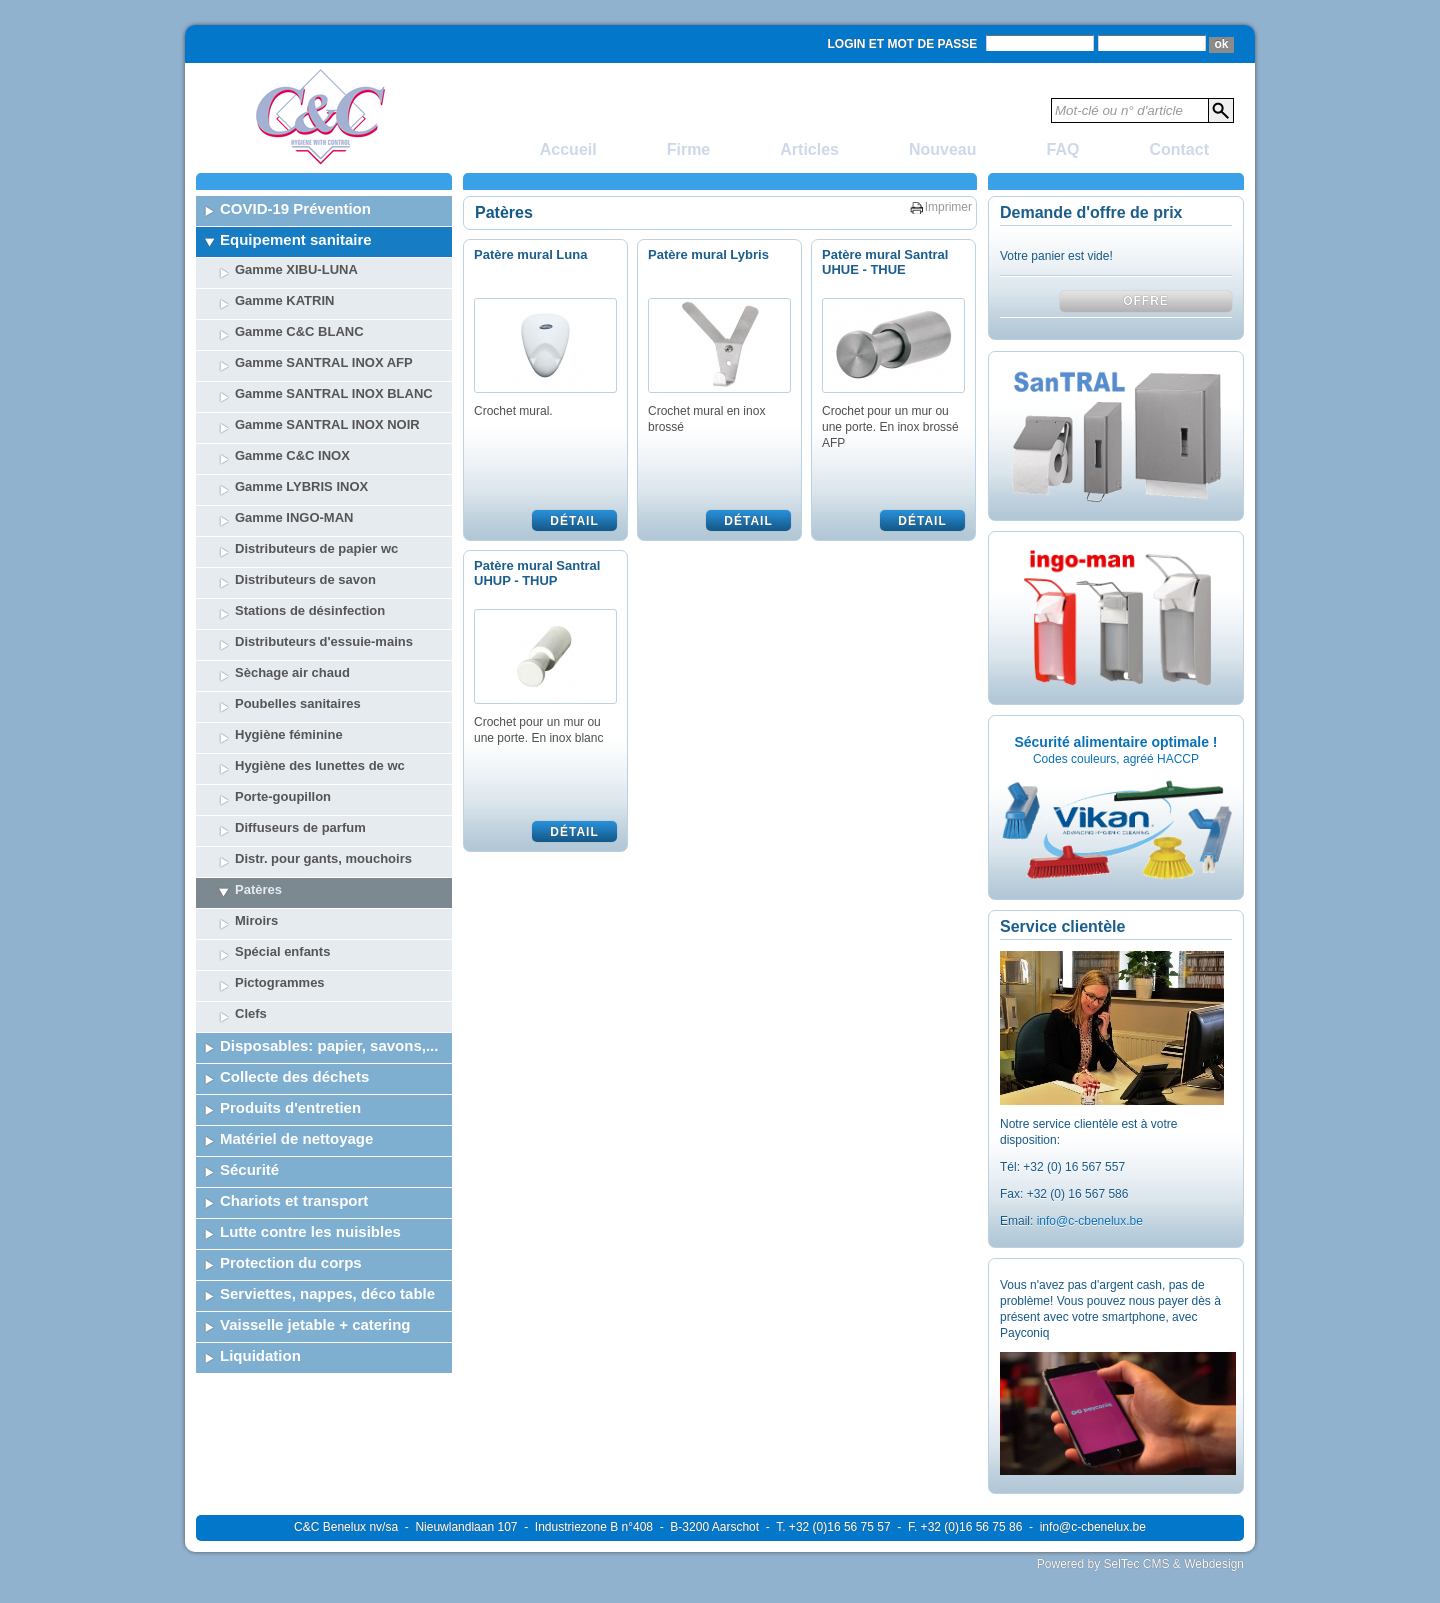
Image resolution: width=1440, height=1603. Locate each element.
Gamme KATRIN (284, 300)
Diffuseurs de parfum (300, 827)
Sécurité (249, 1169)
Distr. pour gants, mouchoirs (323, 858)
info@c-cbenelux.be (1090, 1221)
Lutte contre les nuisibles (310, 1231)
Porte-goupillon (283, 796)
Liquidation (260, 1355)
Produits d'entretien (290, 1107)
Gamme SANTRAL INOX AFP (324, 362)
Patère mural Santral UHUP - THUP (537, 573)
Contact (1179, 149)
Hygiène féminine (289, 734)
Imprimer (948, 207)
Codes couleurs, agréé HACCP (1116, 759)
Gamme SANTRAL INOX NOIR (327, 424)
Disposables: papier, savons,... (329, 1045)
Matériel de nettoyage (296, 1138)
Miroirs (256, 920)
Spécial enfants (282, 951)
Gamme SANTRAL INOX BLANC (334, 393)
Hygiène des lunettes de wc (320, 765)
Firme (689, 149)
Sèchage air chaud (292, 672)
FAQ (1063, 149)
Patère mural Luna (530, 254)
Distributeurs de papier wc (316, 548)
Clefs (251, 1013)
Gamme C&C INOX (292, 455)
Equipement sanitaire (296, 239)
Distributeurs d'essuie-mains (324, 641)
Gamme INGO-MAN (294, 517)
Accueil (568, 149)
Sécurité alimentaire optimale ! (1115, 742)
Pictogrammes (280, 982)
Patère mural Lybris (708, 254)
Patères (258, 889)
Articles (809, 149)
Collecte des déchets (294, 1076)
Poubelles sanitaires (298, 703)
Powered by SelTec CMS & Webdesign (1140, 1564)
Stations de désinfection (310, 610)
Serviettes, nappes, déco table (327, 1293)
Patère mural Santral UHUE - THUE (885, 262)
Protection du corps (291, 1262)
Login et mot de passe (903, 44)
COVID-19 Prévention (295, 208)
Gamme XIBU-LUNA (296, 269)
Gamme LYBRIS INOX (301, 486)
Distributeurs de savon (305, 579)
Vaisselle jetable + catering (315, 1324)
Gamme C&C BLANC (299, 331)
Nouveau (943, 149)
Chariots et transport (294, 1200)
